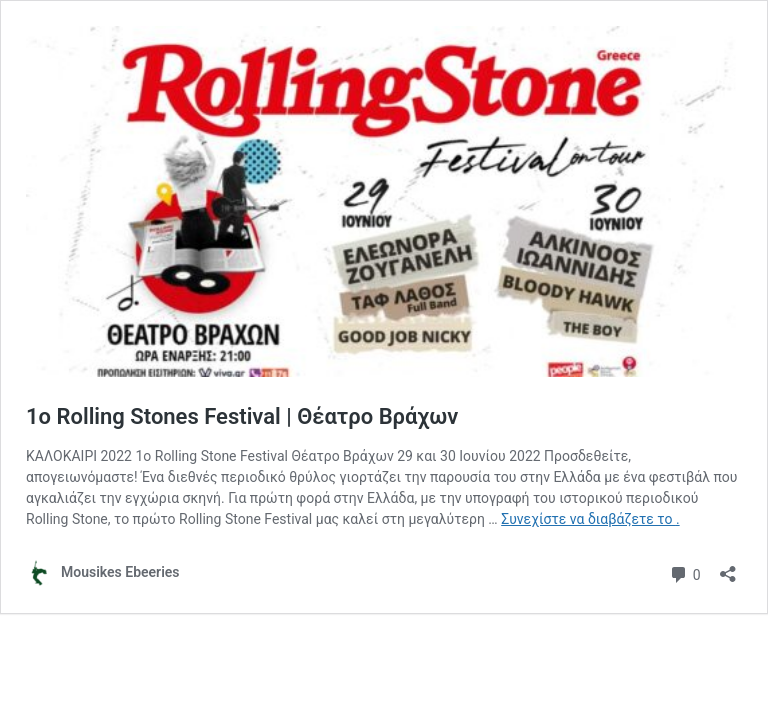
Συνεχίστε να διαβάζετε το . (590, 519)
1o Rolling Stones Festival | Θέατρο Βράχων (242, 416)
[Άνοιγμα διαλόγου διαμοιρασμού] (728, 567)
